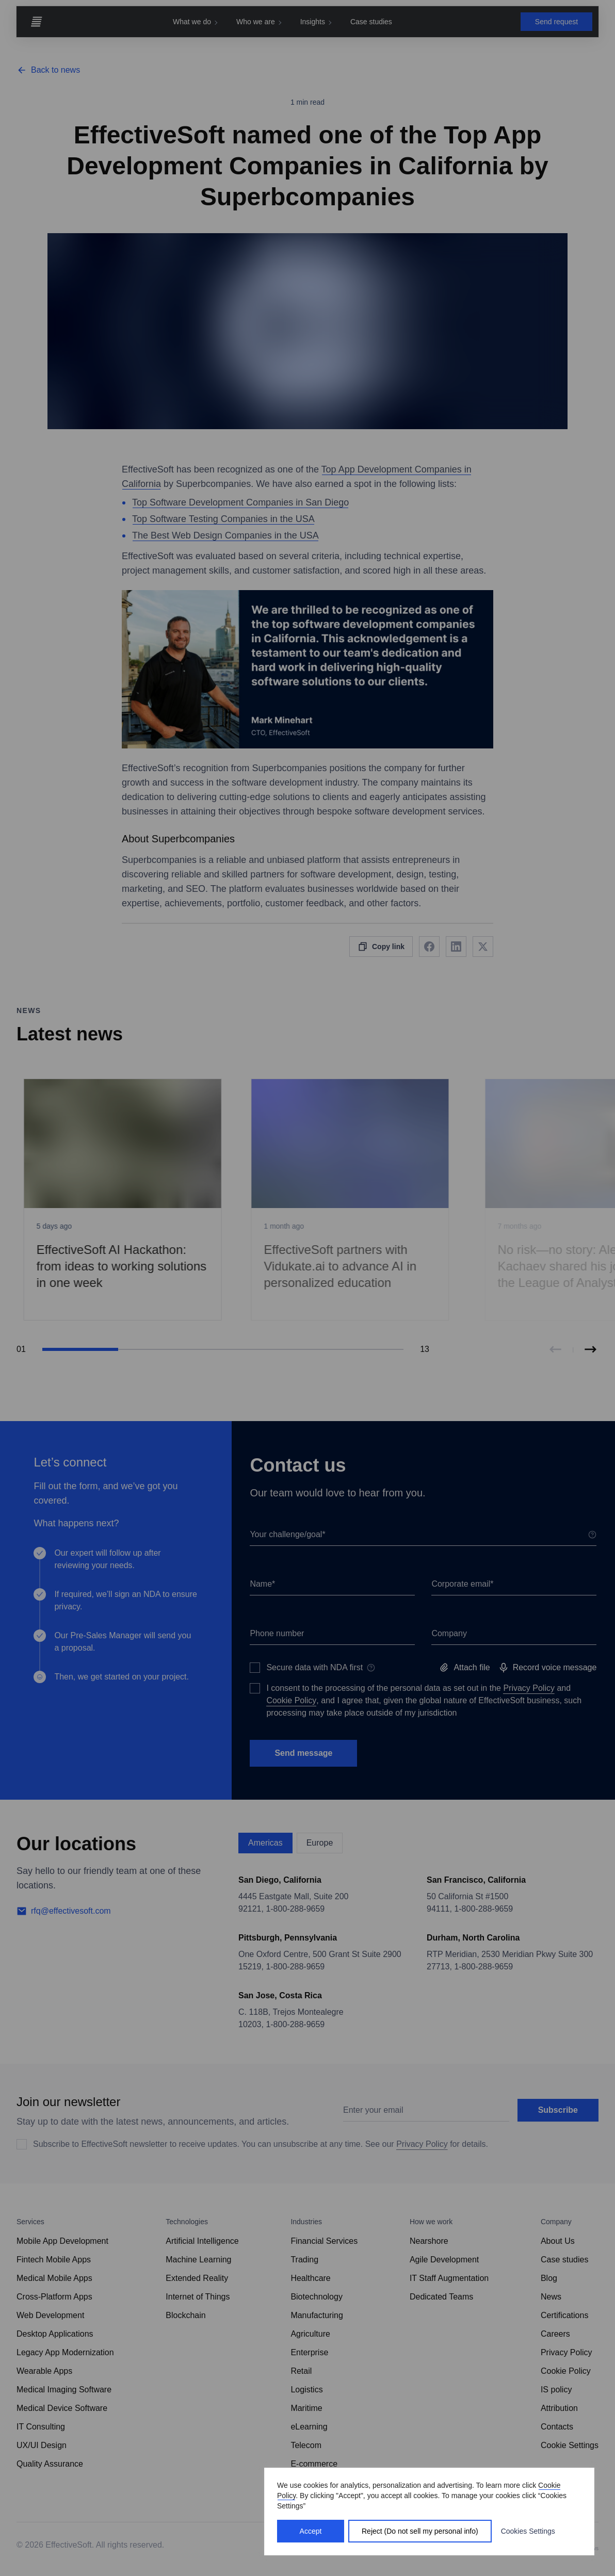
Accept (311, 2531)
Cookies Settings (528, 2531)
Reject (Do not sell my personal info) (420, 2531)
